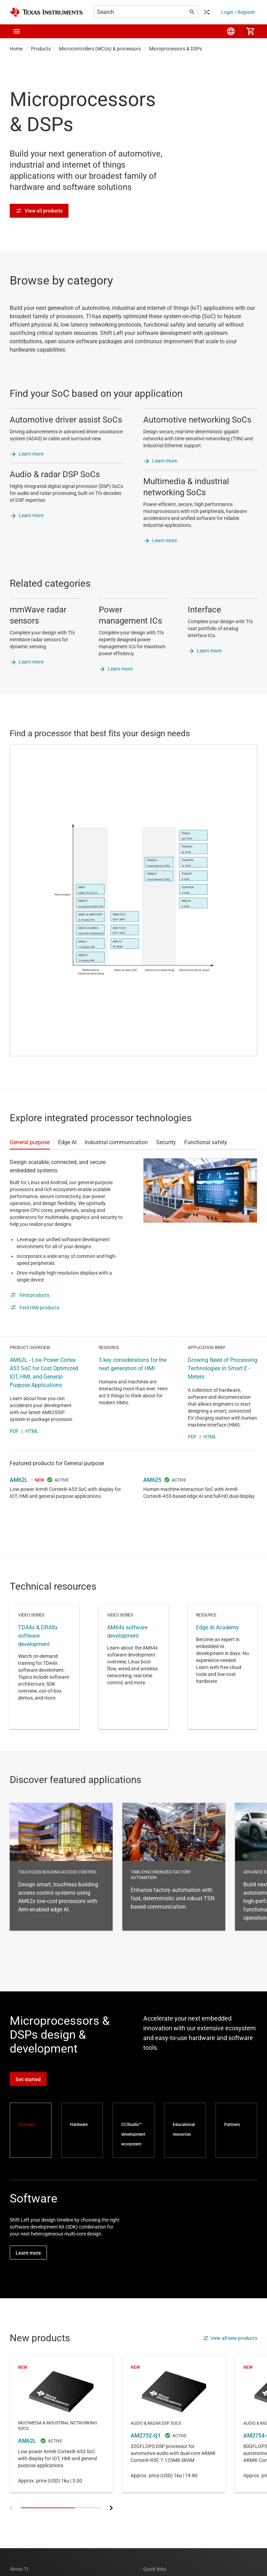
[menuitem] (231, 31)
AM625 (152, 1480)
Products (41, 48)
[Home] (46, 12)
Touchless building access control (61, 1867)
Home (16, 48)
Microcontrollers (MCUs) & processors (100, 48)
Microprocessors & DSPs (175, 48)
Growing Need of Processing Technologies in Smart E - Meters (222, 1368)
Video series (44, 1666)
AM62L (19, 1480)
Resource (222, 1666)
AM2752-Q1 (173, 2424)
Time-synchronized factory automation (173, 1867)
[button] (16, 31)
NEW (39, 1480)
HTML (32, 1431)
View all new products (230, 2338)
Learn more (31, 454)
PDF (14, 1431)
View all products (39, 211)
